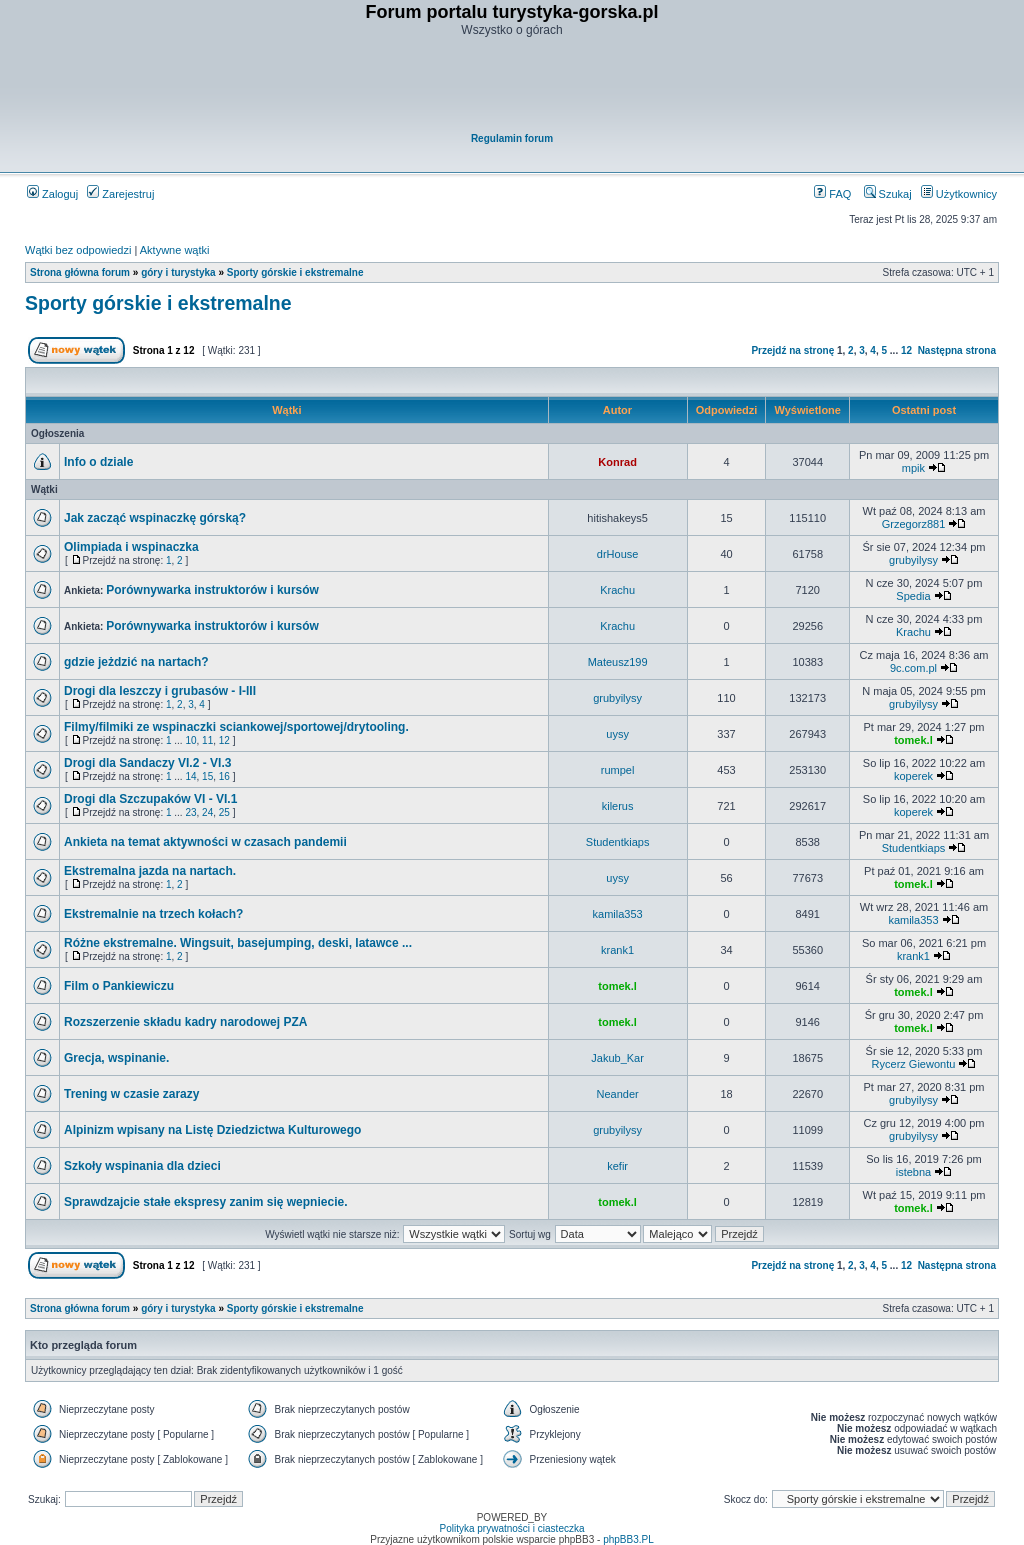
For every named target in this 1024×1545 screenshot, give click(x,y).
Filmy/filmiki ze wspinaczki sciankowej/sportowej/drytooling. (236, 727)
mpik (913, 468)
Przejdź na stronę (792, 350)
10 (190, 740)
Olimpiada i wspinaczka (131, 547)
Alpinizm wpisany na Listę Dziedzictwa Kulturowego (212, 1130)
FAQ (832, 194)
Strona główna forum (80, 272)
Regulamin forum (512, 138)
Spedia (913, 596)
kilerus (618, 806)
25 (224, 812)
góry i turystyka (178, 272)
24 (207, 812)
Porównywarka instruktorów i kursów (212, 590)
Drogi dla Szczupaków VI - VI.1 (150, 799)
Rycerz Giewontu (914, 1064)
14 (190, 776)
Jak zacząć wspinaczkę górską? (155, 518)
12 (906, 350)
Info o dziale (98, 462)
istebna (913, 1172)
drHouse (618, 554)
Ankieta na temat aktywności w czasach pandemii (205, 842)
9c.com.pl (913, 668)
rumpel (618, 770)
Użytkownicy (959, 194)
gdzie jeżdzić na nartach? (136, 662)
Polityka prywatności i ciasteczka (511, 1528)
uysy (617, 734)
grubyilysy (913, 560)
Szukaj (888, 194)
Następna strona (957, 350)
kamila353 (618, 914)
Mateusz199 (618, 662)
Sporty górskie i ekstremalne (295, 272)
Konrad (617, 462)
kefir (617, 1166)
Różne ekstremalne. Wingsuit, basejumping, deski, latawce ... (238, 943)
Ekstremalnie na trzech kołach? (153, 914)
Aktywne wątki (175, 250)
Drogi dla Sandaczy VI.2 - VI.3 (147, 763)
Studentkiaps (618, 842)
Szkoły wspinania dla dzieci (142, 1166)
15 (207, 776)
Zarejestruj (120, 194)
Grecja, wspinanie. (116, 1058)
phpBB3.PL (628, 1539)
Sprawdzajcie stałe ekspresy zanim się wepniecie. (205, 1202)
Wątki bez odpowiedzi (78, 250)
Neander (618, 1094)
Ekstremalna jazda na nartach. (150, 871)
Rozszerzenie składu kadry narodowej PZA (185, 1022)
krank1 (617, 950)
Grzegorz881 (914, 524)
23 (190, 812)
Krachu (617, 590)
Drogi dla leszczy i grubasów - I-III (160, 691)
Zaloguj (52, 194)
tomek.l (913, 740)
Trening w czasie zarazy (131, 1094)
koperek (913, 776)
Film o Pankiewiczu (119, 986)
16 (224, 776)
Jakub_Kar (617, 1058)
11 (207, 740)
